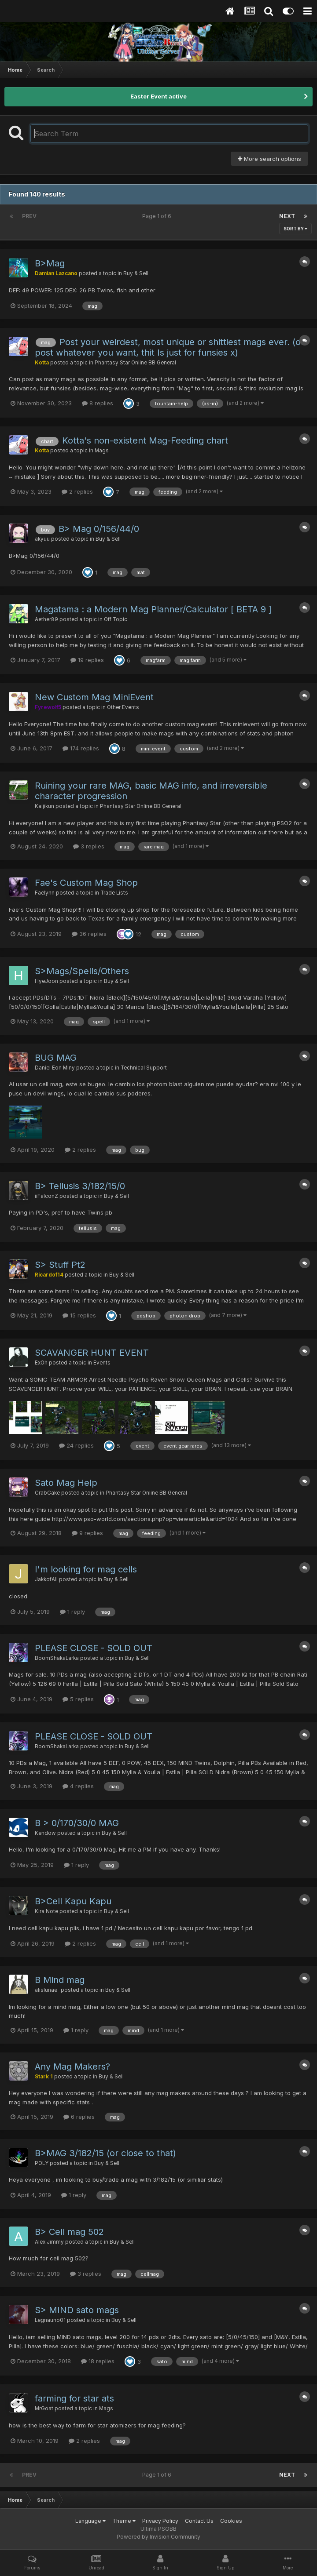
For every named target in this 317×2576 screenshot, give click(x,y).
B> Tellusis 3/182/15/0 (80, 1186)
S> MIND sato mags (77, 2310)
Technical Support (144, 1068)
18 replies (97, 2361)
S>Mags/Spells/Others (82, 971)
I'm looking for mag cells (86, 1569)
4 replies (78, 1786)
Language (90, 2521)
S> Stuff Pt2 (60, 1264)
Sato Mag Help (66, 1482)
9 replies (87, 1532)
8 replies (97, 403)
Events (102, 1363)
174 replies (81, 748)
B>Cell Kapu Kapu (73, 1901)
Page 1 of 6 (158, 216)
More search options (269, 158)
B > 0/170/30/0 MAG (77, 1823)
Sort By (295, 228)
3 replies (88, 846)
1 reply (72, 1611)
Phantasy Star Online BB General (135, 363)
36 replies (89, 933)
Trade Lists (114, 893)
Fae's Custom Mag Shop (86, 882)
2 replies (77, 491)
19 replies (87, 659)
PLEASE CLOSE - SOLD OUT (93, 1648)
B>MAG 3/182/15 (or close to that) (105, 2153)
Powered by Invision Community (158, 2536)
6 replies (79, 2116)
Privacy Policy (160, 2521)
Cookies (231, 2521)
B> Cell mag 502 (69, 2232)
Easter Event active (158, 96)
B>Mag (50, 263)
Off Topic (115, 619)
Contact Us (199, 2521)
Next (287, 216)
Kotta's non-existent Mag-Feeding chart (145, 440)
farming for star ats (74, 2398)
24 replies (76, 1445)
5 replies (78, 1699)
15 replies (79, 1315)
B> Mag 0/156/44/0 (99, 529)
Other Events (123, 707)
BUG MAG (56, 1057)
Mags (102, 451)
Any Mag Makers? (72, 2066)
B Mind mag (60, 1980)
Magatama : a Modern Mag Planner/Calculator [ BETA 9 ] (153, 609)
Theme (124, 2521)
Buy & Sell (135, 273)
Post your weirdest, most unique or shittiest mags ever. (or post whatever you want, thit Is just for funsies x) (169, 347)
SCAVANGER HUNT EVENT (92, 1352)
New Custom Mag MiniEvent (94, 697)
